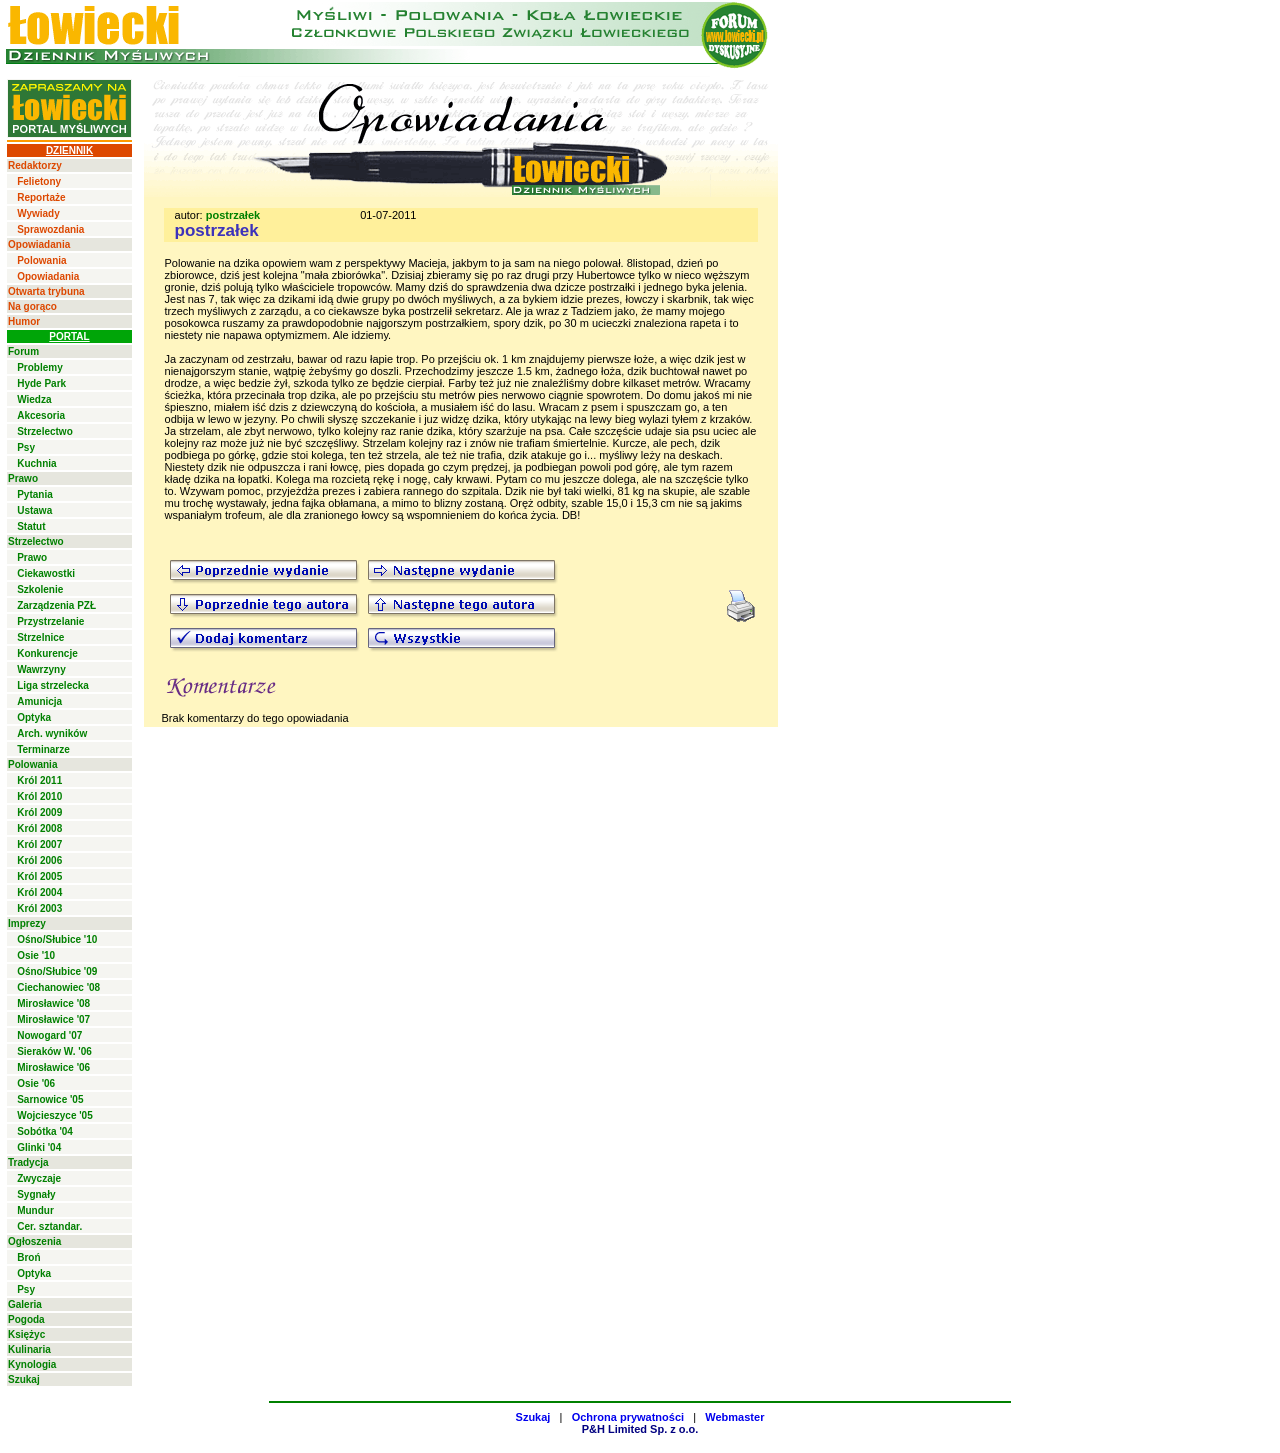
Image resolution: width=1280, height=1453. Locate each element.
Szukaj (24, 1379)
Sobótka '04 (45, 1131)
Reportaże (41, 197)
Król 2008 (39, 828)
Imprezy (27, 923)
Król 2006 (39, 860)
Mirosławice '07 (53, 1019)
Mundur (35, 1210)
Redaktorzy (35, 165)
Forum (23, 351)
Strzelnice (40, 637)
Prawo (23, 478)
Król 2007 (39, 844)
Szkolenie (40, 589)
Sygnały (36, 1194)
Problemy (40, 367)
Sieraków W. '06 (54, 1051)
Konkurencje (47, 653)
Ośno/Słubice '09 (57, 971)
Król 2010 (39, 796)
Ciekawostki (46, 573)
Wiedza (34, 399)
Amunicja (39, 701)
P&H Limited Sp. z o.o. (640, 1429)
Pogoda (26, 1319)
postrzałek (233, 215)
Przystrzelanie (50, 621)
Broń (28, 1257)
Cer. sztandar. (49, 1226)
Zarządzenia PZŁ (56, 605)
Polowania (41, 260)
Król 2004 (39, 892)
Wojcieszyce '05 (55, 1115)
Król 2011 (39, 780)
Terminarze (43, 749)
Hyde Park (41, 383)
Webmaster (734, 1417)
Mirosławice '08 (53, 1003)
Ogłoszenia (34, 1241)
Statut (31, 526)
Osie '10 (36, 955)
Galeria (25, 1304)
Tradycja (28, 1162)
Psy (26, 447)
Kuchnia (36, 463)
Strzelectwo (45, 431)
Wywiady (38, 213)
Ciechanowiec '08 (58, 987)
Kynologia (32, 1364)
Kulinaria (29, 1349)
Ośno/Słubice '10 (57, 939)
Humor (24, 321)
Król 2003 (39, 908)
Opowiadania (39, 244)
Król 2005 (39, 876)
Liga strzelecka (53, 685)
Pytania (35, 494)
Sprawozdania (50, 229)
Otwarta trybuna (46, 291)
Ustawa (34, 510)
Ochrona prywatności (628, 1417)
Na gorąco (32, 306)
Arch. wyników (52, 733)
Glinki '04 (39, 1147)
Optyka (34, 717)
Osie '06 (36, 1083)
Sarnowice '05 (50, 1099)
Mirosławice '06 (53, 1067)
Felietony (39, 181)
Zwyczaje (39, 1178)
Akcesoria (41, 415)
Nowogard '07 (49, 1035)
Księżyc (26, 1334)
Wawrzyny (41, 669)
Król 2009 (39, 812)
